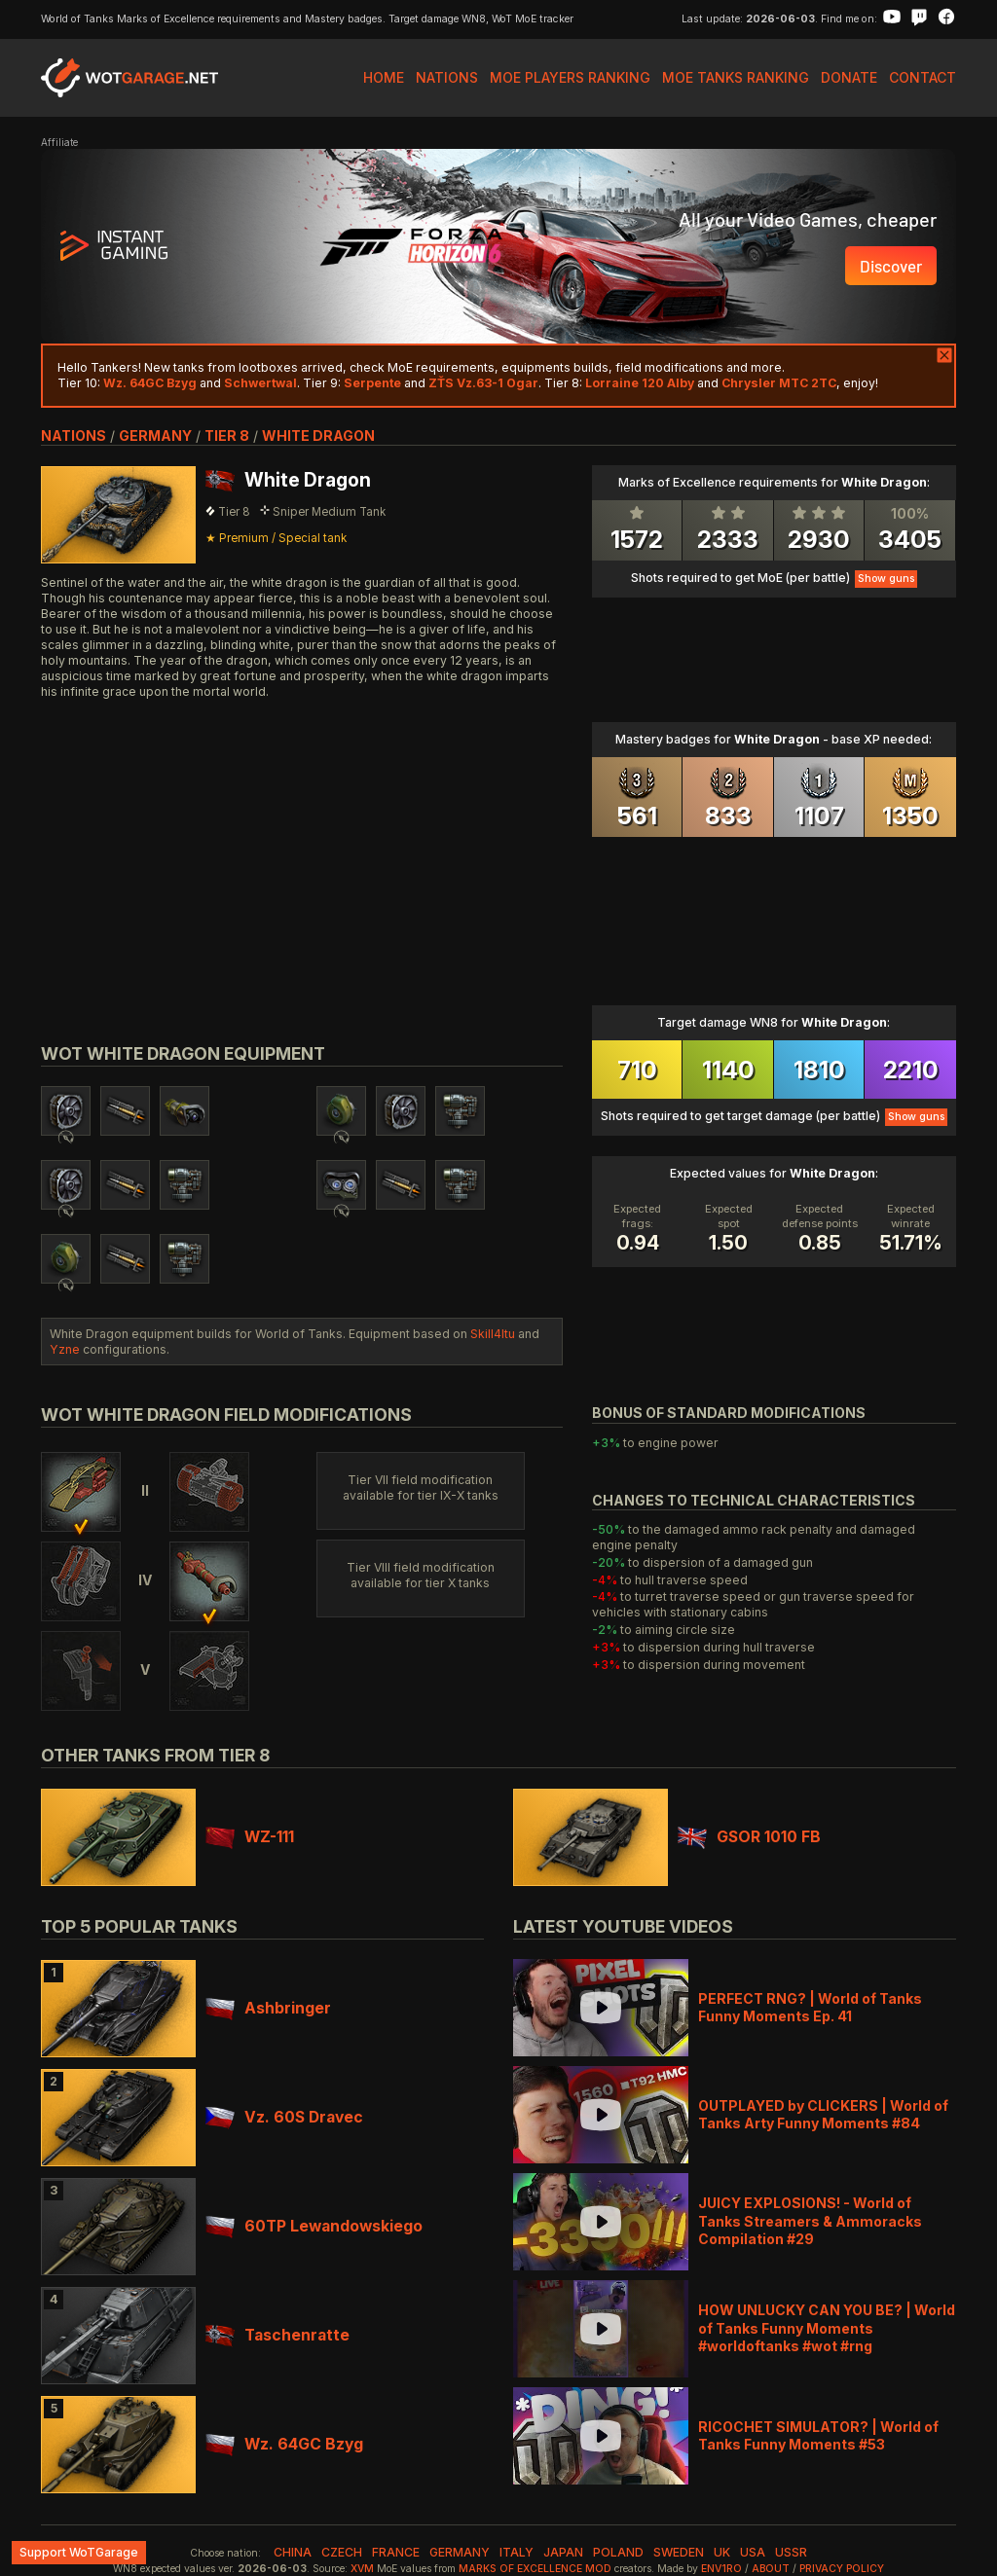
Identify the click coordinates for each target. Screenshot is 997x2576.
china (293, 2552)
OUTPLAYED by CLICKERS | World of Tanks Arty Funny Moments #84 (823, 2114)
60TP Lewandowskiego (314, 2226)
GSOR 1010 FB (749, 1837)
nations (73, 435)
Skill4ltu (492, 1333)
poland (618, 2552)
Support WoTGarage (78, 2552)
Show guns (886, 578)
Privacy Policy (841, 2568)
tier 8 (226, 435)
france (396, 2552)
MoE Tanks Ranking (735, 77)
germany (155, 435)
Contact (922, 77)
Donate (849, 77)
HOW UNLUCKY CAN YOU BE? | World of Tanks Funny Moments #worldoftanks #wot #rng (826, 2327)
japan (563, 2552)
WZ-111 (249, 1837)
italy (516, 2552)
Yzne (65, 1349)
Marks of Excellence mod (535, 2568)
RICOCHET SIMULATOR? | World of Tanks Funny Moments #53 (818, 2435)
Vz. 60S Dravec (284, 2117)
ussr (791, 2552)
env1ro (721, 2568)
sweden (678, 2552)
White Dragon (318, 435)
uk (722, 2552)
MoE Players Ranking (570, 77)
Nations (447, 77)
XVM (362, 2568)
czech (341, 2552)
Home (383, 77)
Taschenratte (277, 2335)
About (771, 2568)
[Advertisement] (302, 848)
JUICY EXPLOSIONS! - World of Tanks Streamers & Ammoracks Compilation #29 (810, 2220)
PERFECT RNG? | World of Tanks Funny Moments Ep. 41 (810, 2007)
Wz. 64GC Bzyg (284, 2444)
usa (752, 2552)
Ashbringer (268, 2008)
